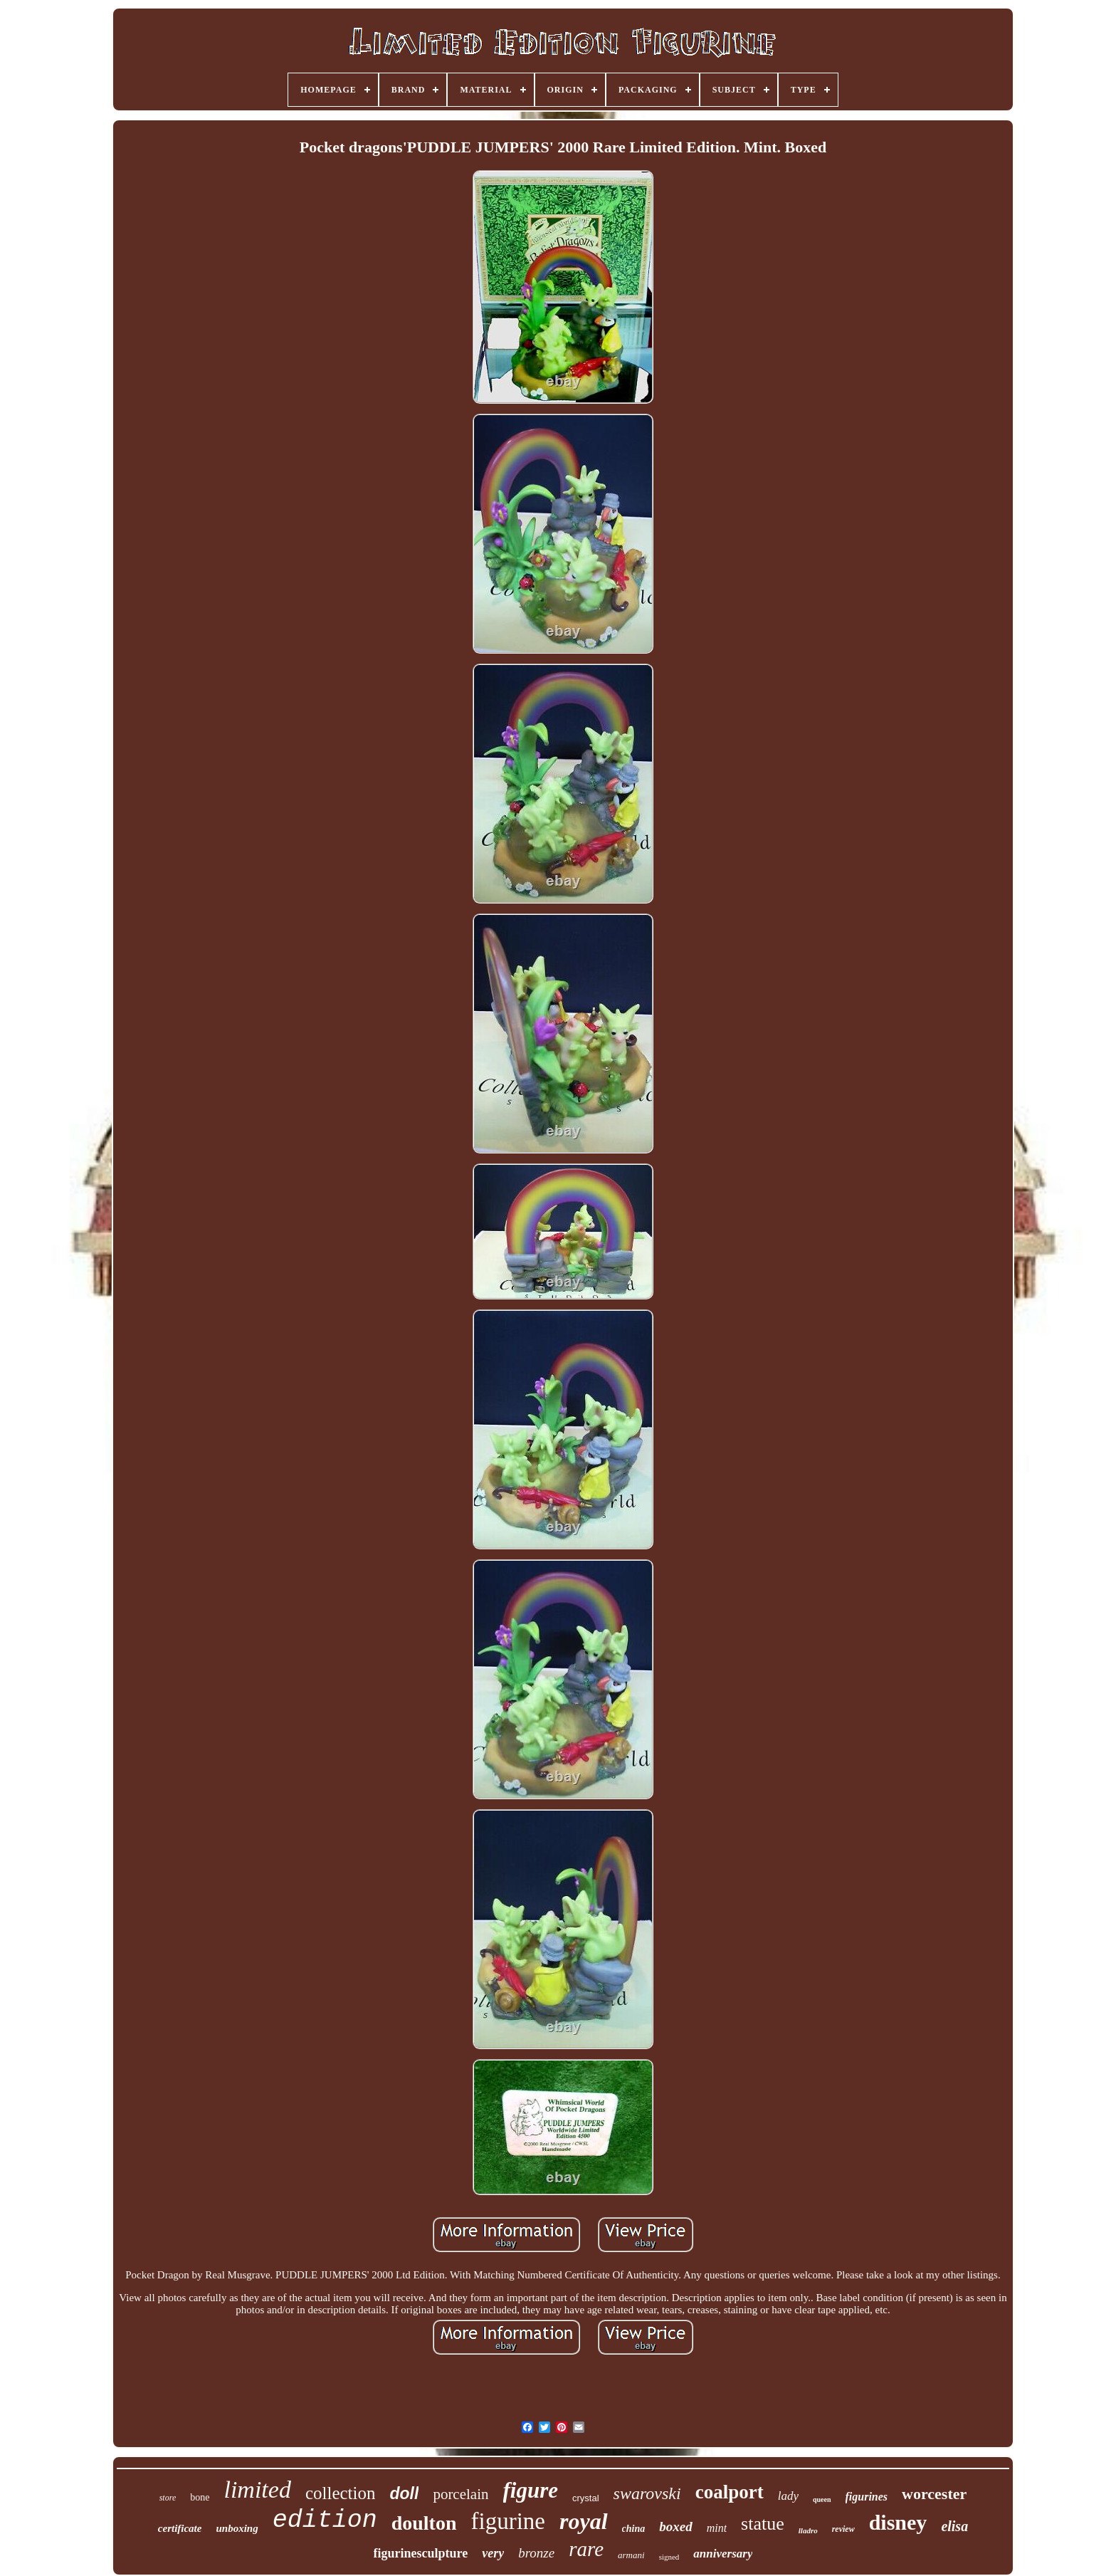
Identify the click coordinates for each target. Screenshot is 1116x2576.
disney (898, 2522)
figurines (867, 2497)
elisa (954, 2526)
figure (531, 2490)
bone (199, 2497)
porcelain (460, 2494)
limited (256, 2489)
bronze (536, 2552)
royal (583, 2521)
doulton (424, 2523)
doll (403, 2493)
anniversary (722, 2553)
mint (717, 2528)
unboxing (237, 2528)
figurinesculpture (421, 2553)
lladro (808, 2530)
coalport (729, 2492)
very (493, 2553)
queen (822, 2499)
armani (631, 2555)
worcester (934, 2494)
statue (762, 2523)
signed (669, 2557)
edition (325, 2520)
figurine (508, 2521)
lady (788, 2496)
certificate (180, 2528)
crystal (585, 2498)
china (634, 2528)
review (843, 2529)
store (168, 2498)
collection (340, 2493)
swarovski (647, 2493)
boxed (675, 2526)
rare (586, 2549)
